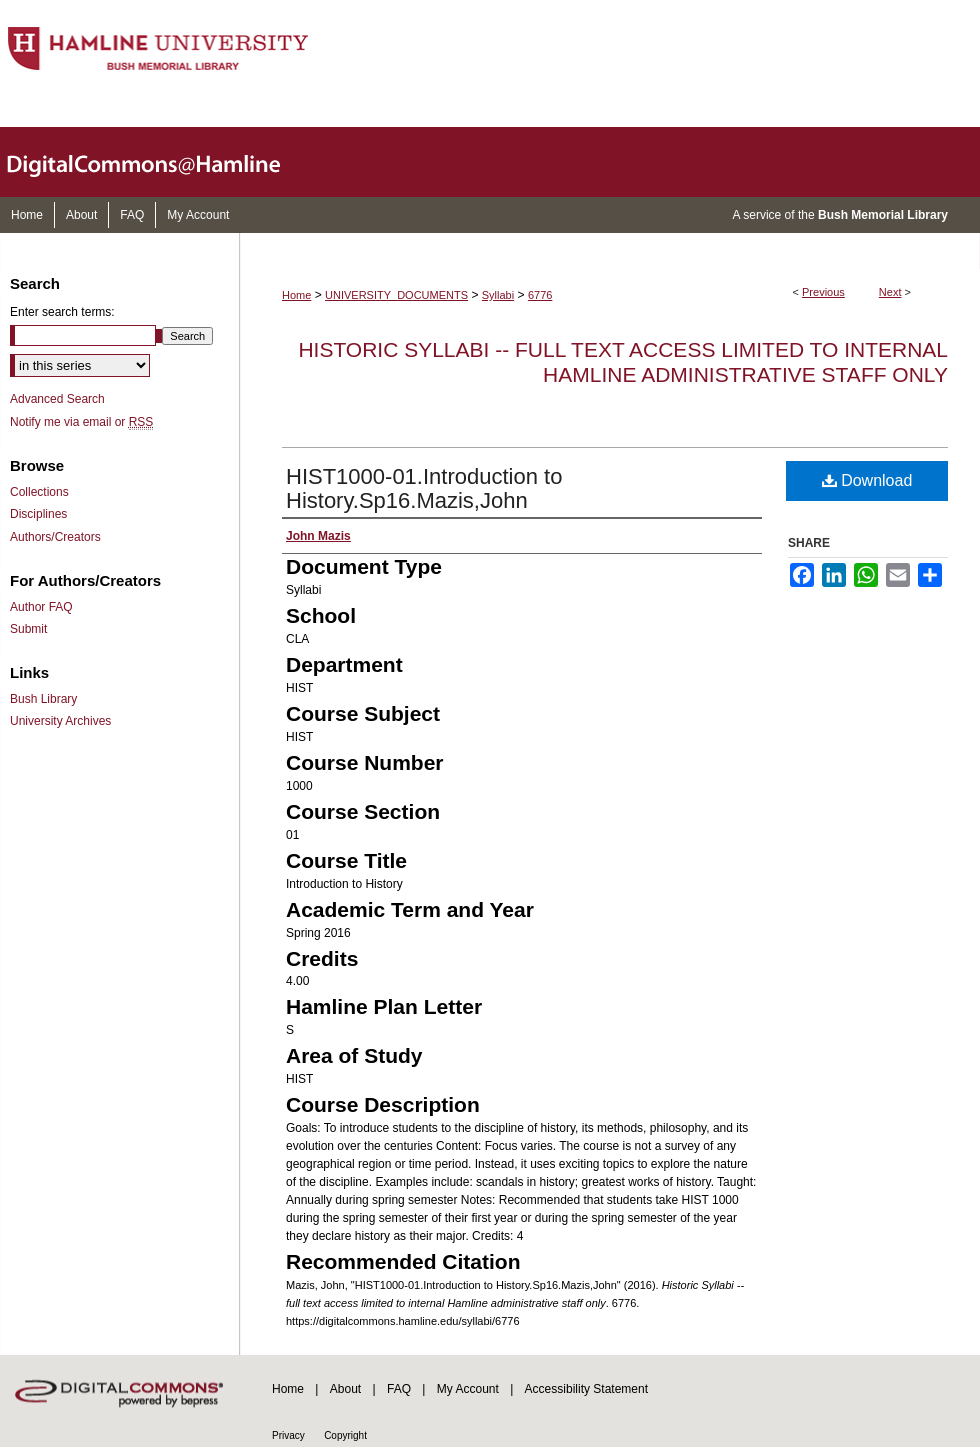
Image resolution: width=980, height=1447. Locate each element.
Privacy (288, 1435)
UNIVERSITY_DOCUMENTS (396, 295)
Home (296, 295)
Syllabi (498, 295)
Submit (28, 629)
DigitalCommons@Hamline (160, 162)
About (345, 1389)
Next (890, 292)
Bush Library (43, 699)
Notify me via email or (81, 422)
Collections (39, 492)
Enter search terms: (62, 312)
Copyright (345, 1435)
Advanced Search (57, 399)
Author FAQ (41, 607)
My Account (468, 1389)
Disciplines (38, 514)
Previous (823, 292)
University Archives (60, 721)
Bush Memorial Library (883, 215)
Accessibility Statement (586, 1389)
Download (867, 480)
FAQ (399, 1389)
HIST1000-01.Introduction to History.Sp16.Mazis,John (424, 488)
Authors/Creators (55, 537)
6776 (540, 295)
